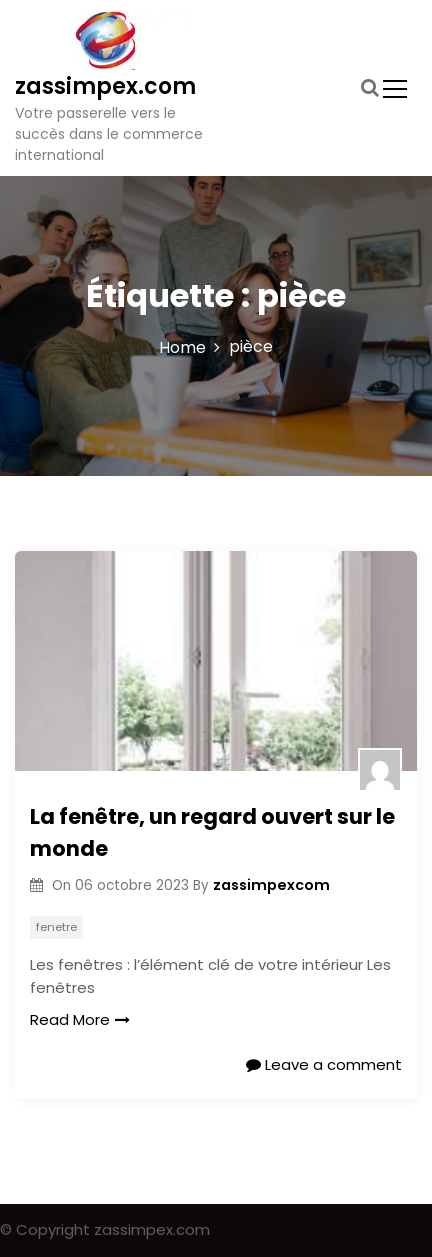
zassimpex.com (105, 86)
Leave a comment (324, 1064)
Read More (80, 1019)
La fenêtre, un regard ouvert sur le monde (212, 832)
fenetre (56, 927)
